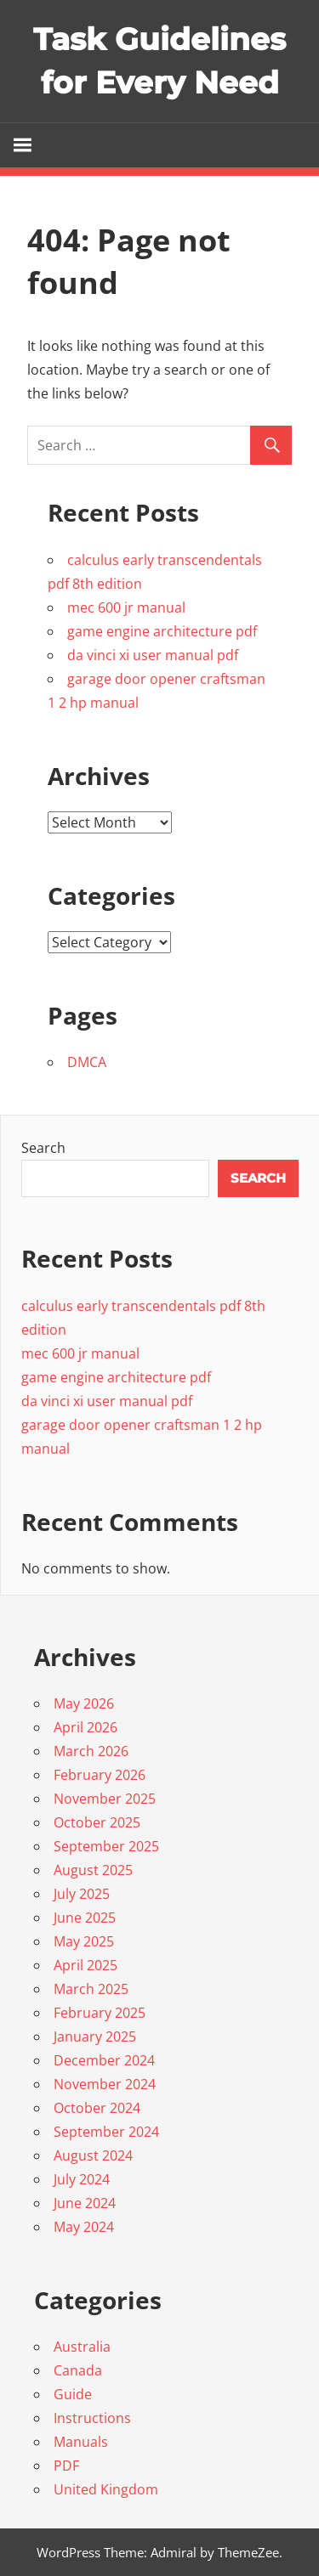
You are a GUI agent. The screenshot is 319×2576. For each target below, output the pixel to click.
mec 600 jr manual (126, 607)
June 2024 (85, 2203)
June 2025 (85, 1917)
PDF (66, 2465)
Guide (73, 2394)
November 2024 (105, 2084)
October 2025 (97, 1822)
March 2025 (91, 1989)
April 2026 (85, 1727)
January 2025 (95, 2036)
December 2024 (104, 2060)
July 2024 (82, 2179)
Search (43, 1147)
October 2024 (97, 2108)
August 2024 (93, 2155)
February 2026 (99, 1774)
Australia (82, 2346)
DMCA (86, 1062)
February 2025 (99, 2012)
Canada (78, 2370)
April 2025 (85, 1965)
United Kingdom (106, 2489)
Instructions (92, 2418)
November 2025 (105, 1798)
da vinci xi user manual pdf (152, 655)
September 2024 (106, 2131)
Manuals (81, 2441)
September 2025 (106, 1846)
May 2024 (84, 2226)
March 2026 (91, 1751)
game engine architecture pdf (162, 631)
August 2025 (93, 1870)
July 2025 (82, 1893)
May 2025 (84, 1941)
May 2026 (84, 1703)
